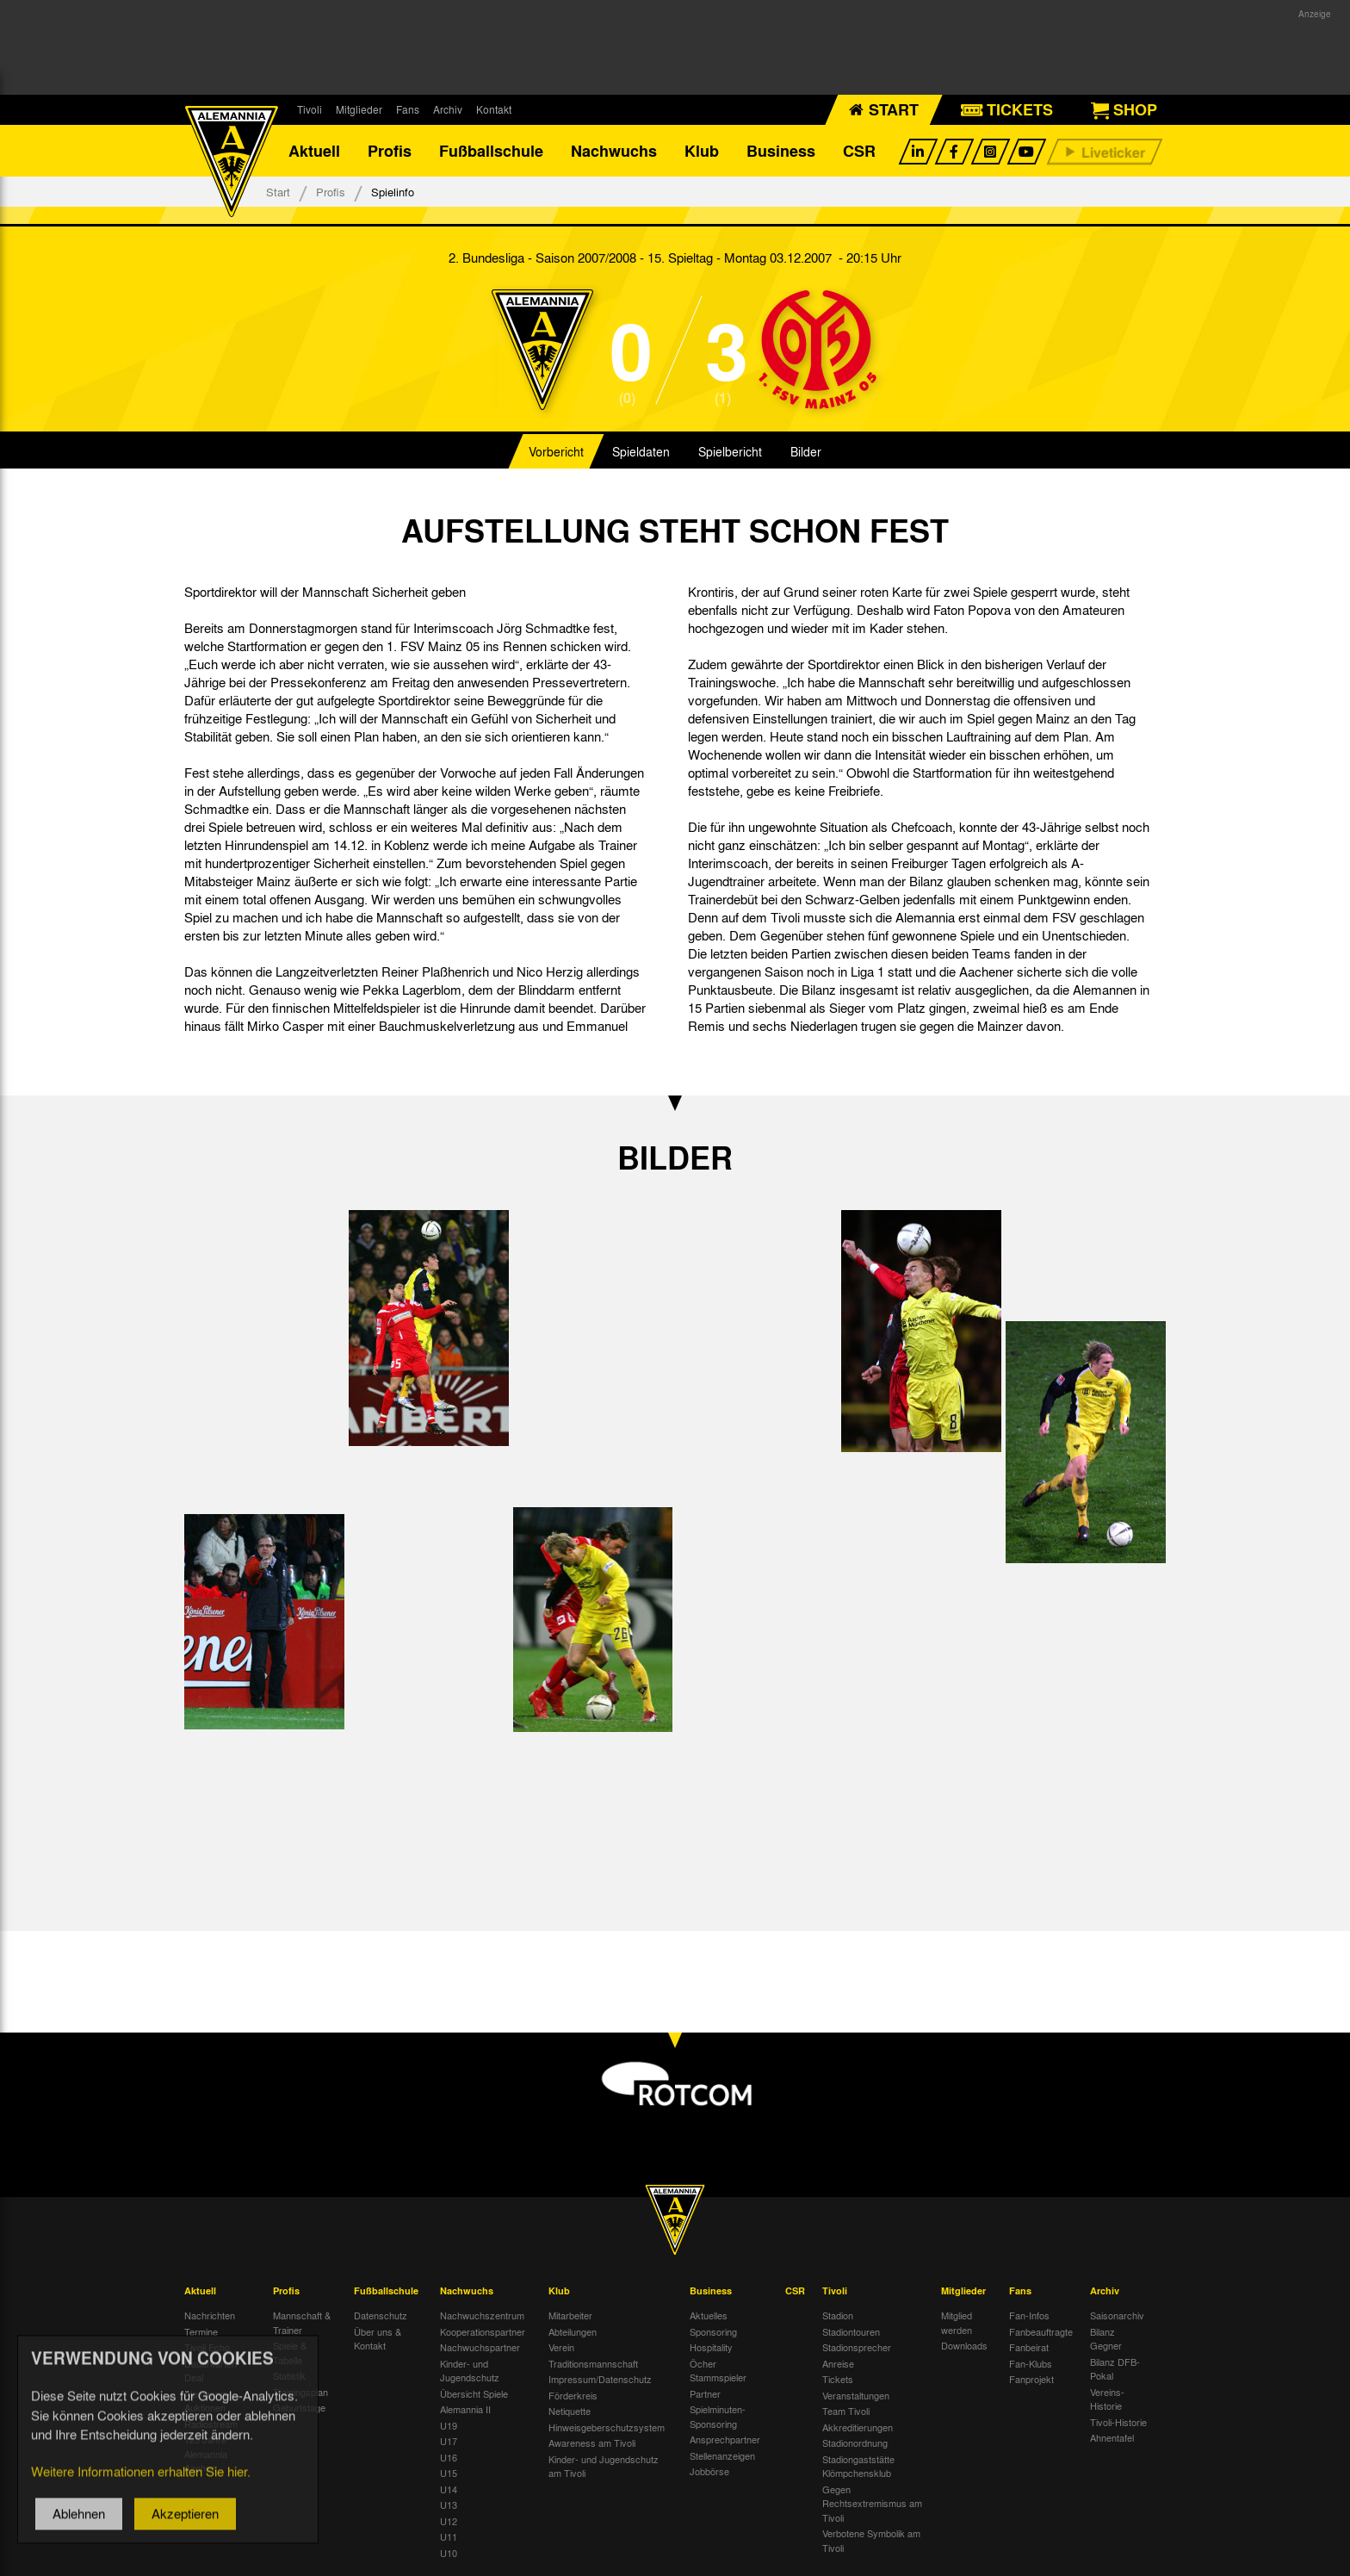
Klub (701, 151)
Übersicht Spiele (474, 2393)
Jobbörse (709, 2471)
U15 (448, 2473)
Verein (561, 2347)
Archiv (447, 109)
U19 (448, 2425)
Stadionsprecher (856, 2347)
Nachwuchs (614, 151)
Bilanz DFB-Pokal (1115, 2369)
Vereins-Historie (1107, 2399)
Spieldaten (641, 451)
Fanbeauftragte (1041, 2331)
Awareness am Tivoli (591, 2442)
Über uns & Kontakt (377, 2339)
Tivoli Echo (207, 2347)
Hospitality (711, 2347)
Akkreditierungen (857, 2427)
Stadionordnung (855, 2442)
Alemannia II (465, 2409)
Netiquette (569, 2411)
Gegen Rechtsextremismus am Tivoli (872, 2503)
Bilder (805, 451)
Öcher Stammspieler (718, 2370)
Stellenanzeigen (722, 2455)
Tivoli (309, 109)
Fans (407, 109)
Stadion (837, 2315)
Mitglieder (359, 109)
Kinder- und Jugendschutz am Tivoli (603, 2466)
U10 (448, 2553)
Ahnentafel (1112, 2437)
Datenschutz (380, 2315)
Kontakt (493, 109)
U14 (448, 2489)
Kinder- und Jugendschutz (469, 2370)
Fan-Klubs (1030, 2363)
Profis (390, 151)
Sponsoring (713, 2331)
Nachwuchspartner (480, 2347)
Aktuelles (709, 2315)
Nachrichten (209, 2315)
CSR (859, 151)
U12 (448, 2521)
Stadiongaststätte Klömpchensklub (858, 2466)
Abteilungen (572, 2331)
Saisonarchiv (1117, 2315)
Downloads (964, 2345)
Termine (201, 2331)
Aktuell (314, 151)
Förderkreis (573, 2395)
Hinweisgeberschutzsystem (606, 2427)
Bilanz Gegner (1106, 2339)
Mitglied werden (956, 2322)
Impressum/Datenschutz (600, 2379)
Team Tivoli (846, 2411)
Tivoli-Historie (1118, 2422)
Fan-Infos (1029, 2315)
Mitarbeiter (570, 2315)
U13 (448, 2504)
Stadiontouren (851, 2331)
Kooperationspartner (482, 2331)
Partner (705, 2393)
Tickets (837, 2379)
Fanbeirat (1029, 2347)
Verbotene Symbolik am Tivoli (871, 2540)
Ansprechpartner (725, 2439)
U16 (448, 2457)
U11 (448, 2536)
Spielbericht (730, 451)
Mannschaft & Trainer (302, 2322)
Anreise (838, 2363)
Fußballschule (491, 151)
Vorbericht (556, 451)
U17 (448, 2441)
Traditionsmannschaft (593, 2363)
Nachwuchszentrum (482, 2315)
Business (780, 151)
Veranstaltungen (855, 2395)
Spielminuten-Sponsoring (718, 2416)
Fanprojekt (1031, 2379)
